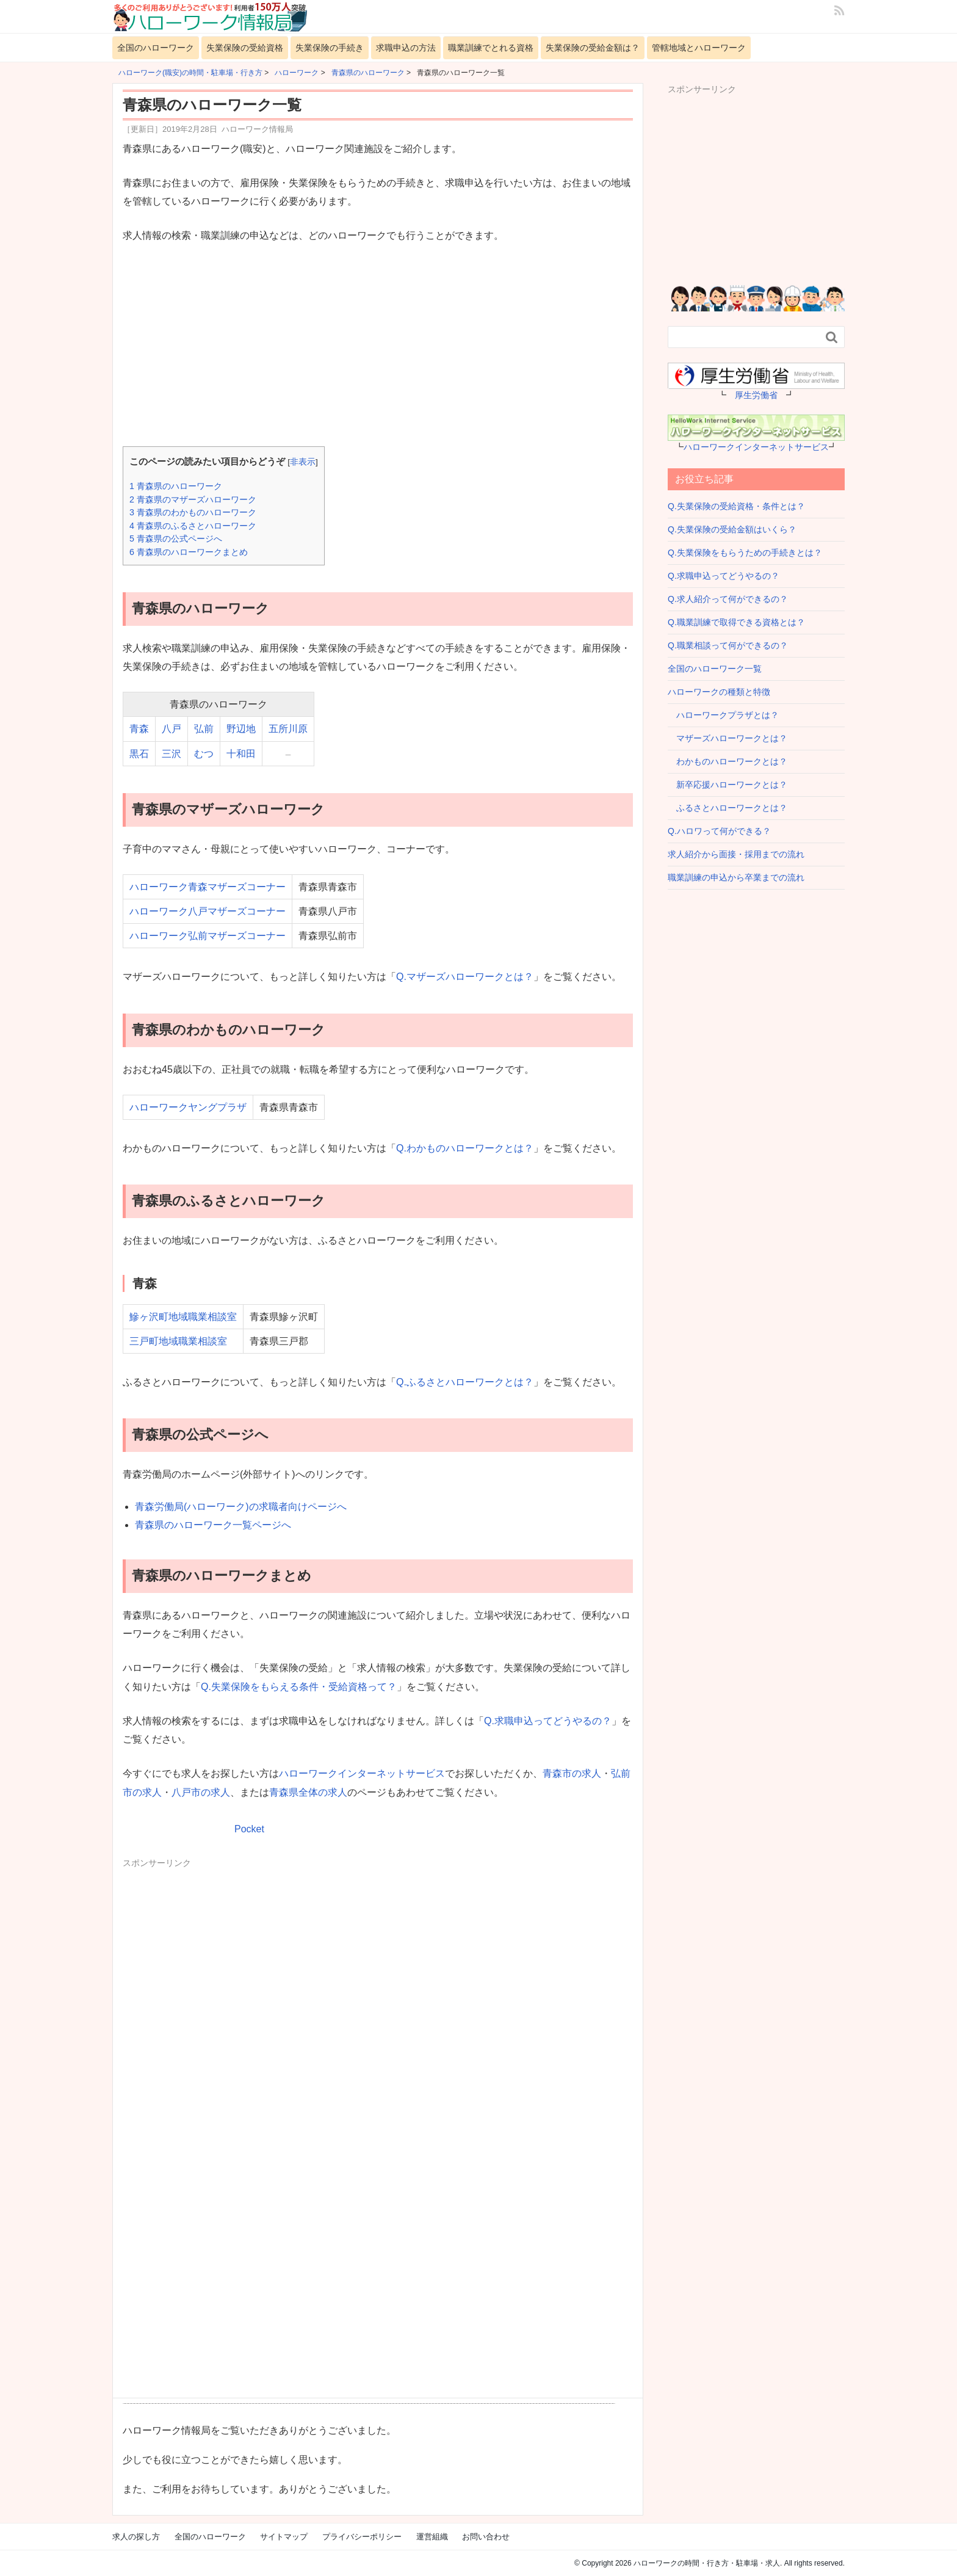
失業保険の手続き (329, 48)
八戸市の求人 (201, 1792)
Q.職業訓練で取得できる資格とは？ (736, 622)
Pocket (249, 1829)
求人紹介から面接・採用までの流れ (736, 854)
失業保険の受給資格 (244, 48)
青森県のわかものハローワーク (192, 512)
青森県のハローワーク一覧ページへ (213, 1525)
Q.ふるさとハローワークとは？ (464, 1382)
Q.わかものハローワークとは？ (464, 1148)
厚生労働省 (756, 395)
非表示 (303, 461)
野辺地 (241, 729)
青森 (139, 729)
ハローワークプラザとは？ (723, 715)
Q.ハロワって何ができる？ (719, 831)
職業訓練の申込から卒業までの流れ (736, 877)
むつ (204, 754)
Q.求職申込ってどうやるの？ (548, 1721)
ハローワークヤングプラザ (188, 1107)
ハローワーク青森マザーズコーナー (207, 887)
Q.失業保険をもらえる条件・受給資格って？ (299, 1687)
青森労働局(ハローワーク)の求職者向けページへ (241, 1506)
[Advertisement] (378, 346)
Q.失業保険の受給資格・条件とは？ (736, 506)
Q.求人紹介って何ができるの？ (728, 599)
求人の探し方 (136, 2536)
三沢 (171, 754)
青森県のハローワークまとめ (188, 552)
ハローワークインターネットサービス (362, 1773)
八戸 (171, 729)
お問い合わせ (486, 2536)
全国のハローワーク (155, 48)
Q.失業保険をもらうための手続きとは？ (745, 552)
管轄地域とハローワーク (699, 48)
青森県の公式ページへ (175, 538)
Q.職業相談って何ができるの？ (728, 645)
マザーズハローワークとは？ (727, 738)
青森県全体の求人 (308, 1792)
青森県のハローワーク (175, 486)
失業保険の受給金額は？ (593, 48)
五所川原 (288, 729)
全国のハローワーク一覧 (715, 668)
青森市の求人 (572, 1773)
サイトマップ (284, 2536)
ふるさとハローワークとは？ (727, 808)
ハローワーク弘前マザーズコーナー (207, 936)
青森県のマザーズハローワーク (192, 499)
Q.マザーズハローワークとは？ (464, 976)
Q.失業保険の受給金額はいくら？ (732, 529)
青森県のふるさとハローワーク (192, 526)
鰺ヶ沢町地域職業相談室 (183, 1317)
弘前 (204, 729)
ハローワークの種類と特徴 (719, 692)
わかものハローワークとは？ (727, 761)
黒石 (139, 754)
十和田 (241, 754)
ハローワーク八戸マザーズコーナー (207, 911)
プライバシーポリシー (362, 2536)
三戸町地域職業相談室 (178, 1341)
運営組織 (432, 2536)
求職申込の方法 (406, 48)
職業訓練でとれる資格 (490, 48)
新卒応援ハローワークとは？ (727, 784)
